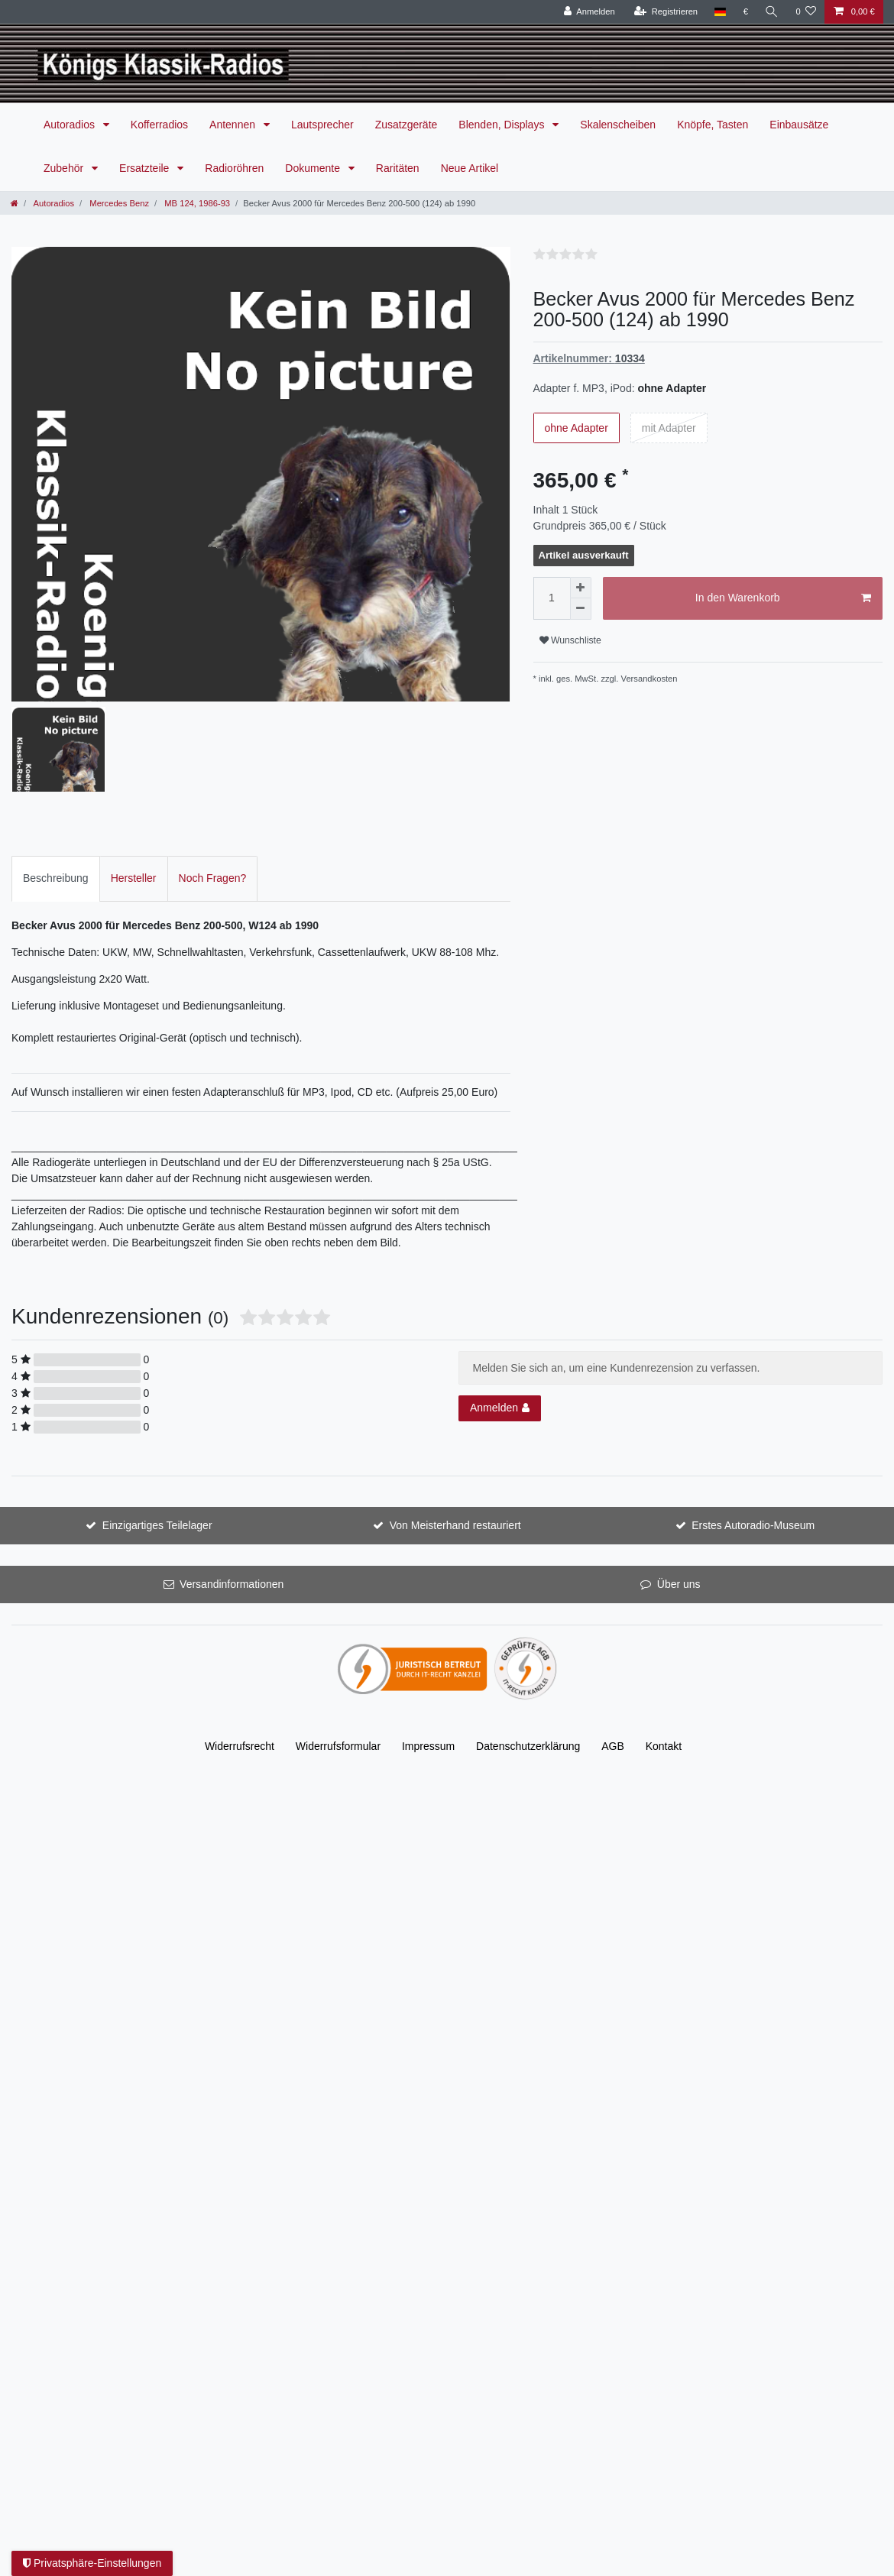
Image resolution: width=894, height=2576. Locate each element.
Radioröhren (234, 168)
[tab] (55, 772)
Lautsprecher (322, 124)
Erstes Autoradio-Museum (753, 1420)
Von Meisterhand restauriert (455, 1420)
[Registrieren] (666, 12)
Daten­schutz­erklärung (528, 1641)
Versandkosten (649, 678)
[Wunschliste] (805, 12)
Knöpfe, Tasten (712, 124)
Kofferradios (159, 124)
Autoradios (71, 124)
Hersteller (134, 772)
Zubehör (65, 168)
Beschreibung (56, 772)
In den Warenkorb (783, 598)
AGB (612, 1641)
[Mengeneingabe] (551, 598)
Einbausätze (798, 124)
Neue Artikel (469, 168)
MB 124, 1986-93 (196, 203)
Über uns (679, 1479)
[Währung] (746, 12)
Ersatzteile (145, 168)
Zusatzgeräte (406, 124)
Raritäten (397, 168)
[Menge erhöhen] (580, 587)
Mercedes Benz (118, 203)
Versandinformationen (231, 1479)
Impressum (428, 1641)
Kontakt (664, 1641)
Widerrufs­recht (239, 1641)
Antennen (233, 124)
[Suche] (771, 12)
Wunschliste (570, 640)
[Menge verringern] (580, 609)
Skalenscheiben (618, 124)
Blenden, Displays (502, 124)
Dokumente (313, 168)
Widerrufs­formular (338, 1641)
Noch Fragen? (213, 772)
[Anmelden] (590, 12)
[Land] (720, 12)
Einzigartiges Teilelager (157, 1420)
